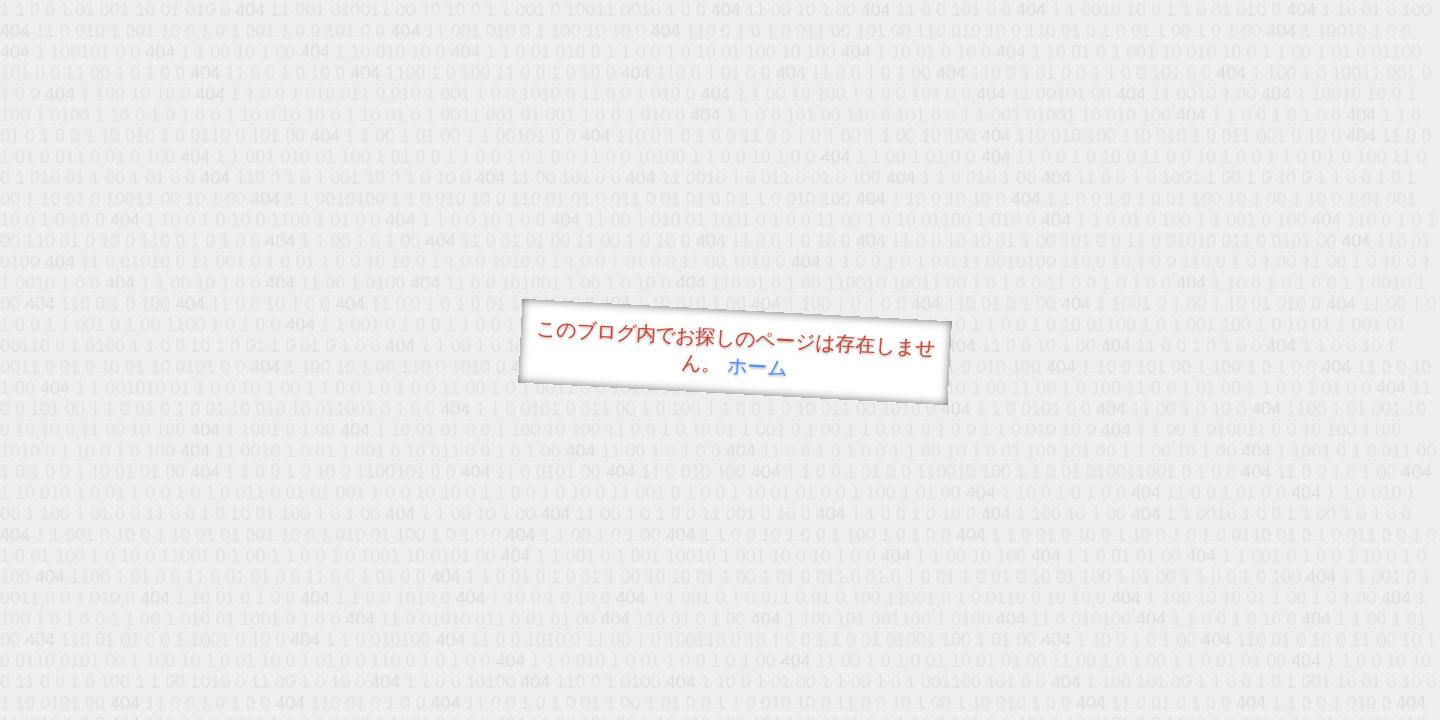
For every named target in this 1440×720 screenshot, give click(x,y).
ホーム (757, 366)
